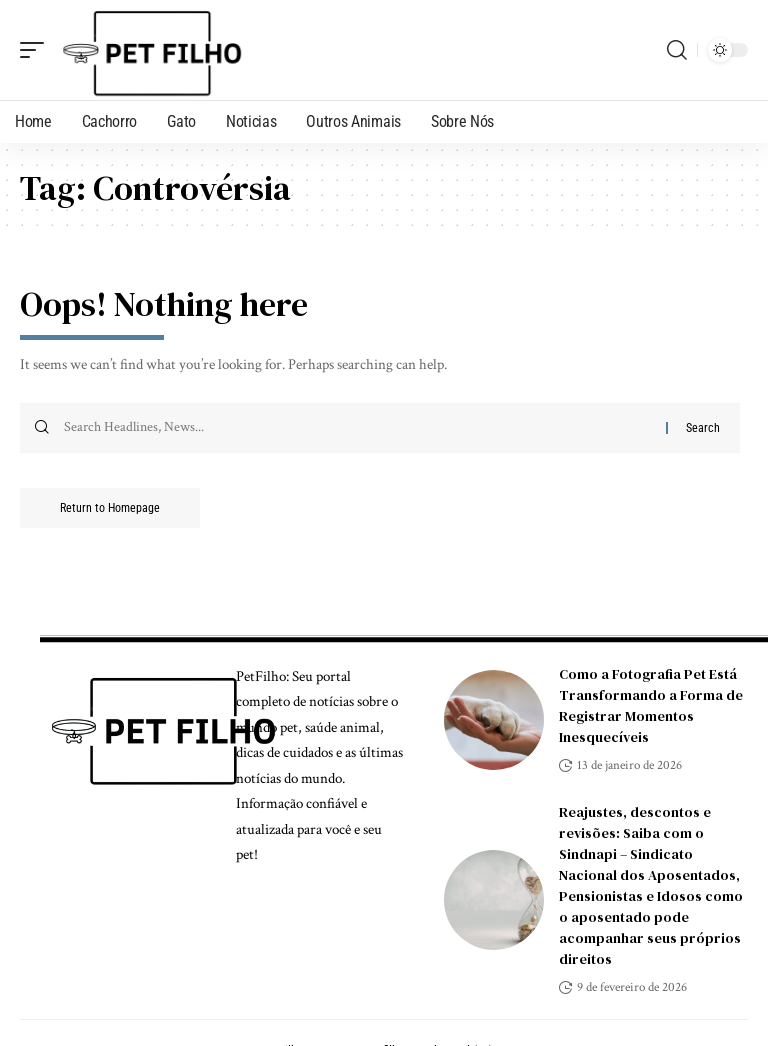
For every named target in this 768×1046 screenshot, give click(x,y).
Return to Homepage (110, 508)
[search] (677, 50)
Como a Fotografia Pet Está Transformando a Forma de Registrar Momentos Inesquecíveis (651, 705)
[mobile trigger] (37, 50)
